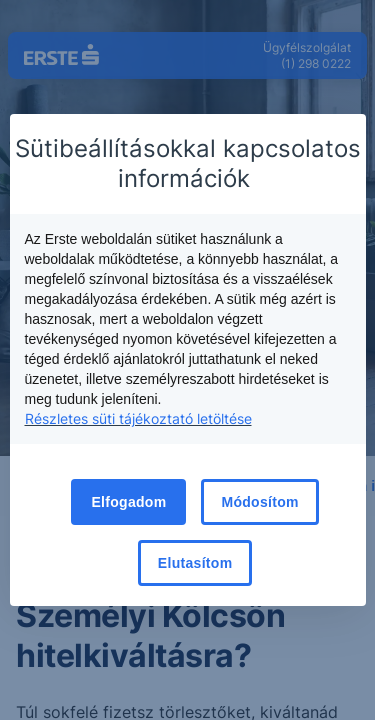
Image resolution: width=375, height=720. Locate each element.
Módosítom (259, 502)
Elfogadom (128, 502)
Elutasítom (195, 563)
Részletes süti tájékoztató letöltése (138, 418)
